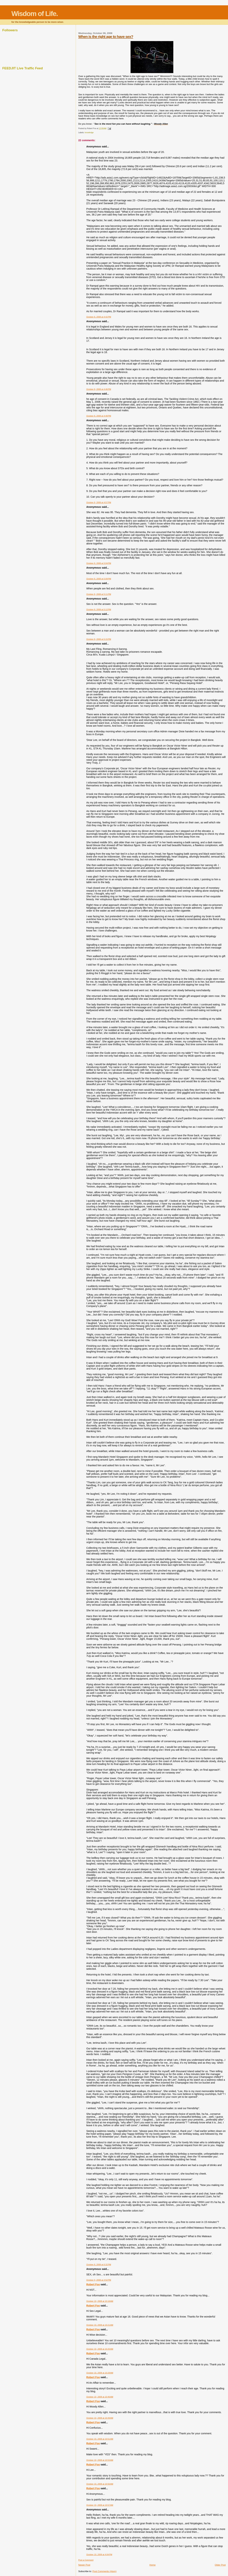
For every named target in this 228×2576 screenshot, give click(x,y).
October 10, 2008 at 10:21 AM (99, 2325)
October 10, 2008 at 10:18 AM (99, 2301)
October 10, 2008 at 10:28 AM (99, 2373)
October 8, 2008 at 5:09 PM (98, 579)
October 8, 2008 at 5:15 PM (98, 639)
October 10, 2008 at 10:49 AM (99, 2418)
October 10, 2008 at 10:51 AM (99, 2439)
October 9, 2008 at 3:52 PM (98, 2280)
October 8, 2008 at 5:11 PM (98, 594)
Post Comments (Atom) (104, 2571)
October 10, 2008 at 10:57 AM (99, 2505)
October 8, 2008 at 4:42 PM (98, 317)
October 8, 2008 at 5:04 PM (98, 563)
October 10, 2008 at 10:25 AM (99, 2349)
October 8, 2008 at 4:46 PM (98, 389)
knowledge (89, 133)
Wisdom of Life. (34, 13)
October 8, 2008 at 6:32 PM (98, 2264)
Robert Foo (93, 2284)
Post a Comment (85, 2560)
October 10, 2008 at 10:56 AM (99, 2484)
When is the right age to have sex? (105, 36)
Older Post (220, 2565)
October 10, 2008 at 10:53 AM (99, 2460)
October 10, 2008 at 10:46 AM (99, 2397)
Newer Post (84, 2565)
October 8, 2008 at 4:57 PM (98, 502)
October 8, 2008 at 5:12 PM (98, 609)
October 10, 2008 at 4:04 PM (99, 2554)
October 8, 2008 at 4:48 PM (98, 416)
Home (152, 2565)
